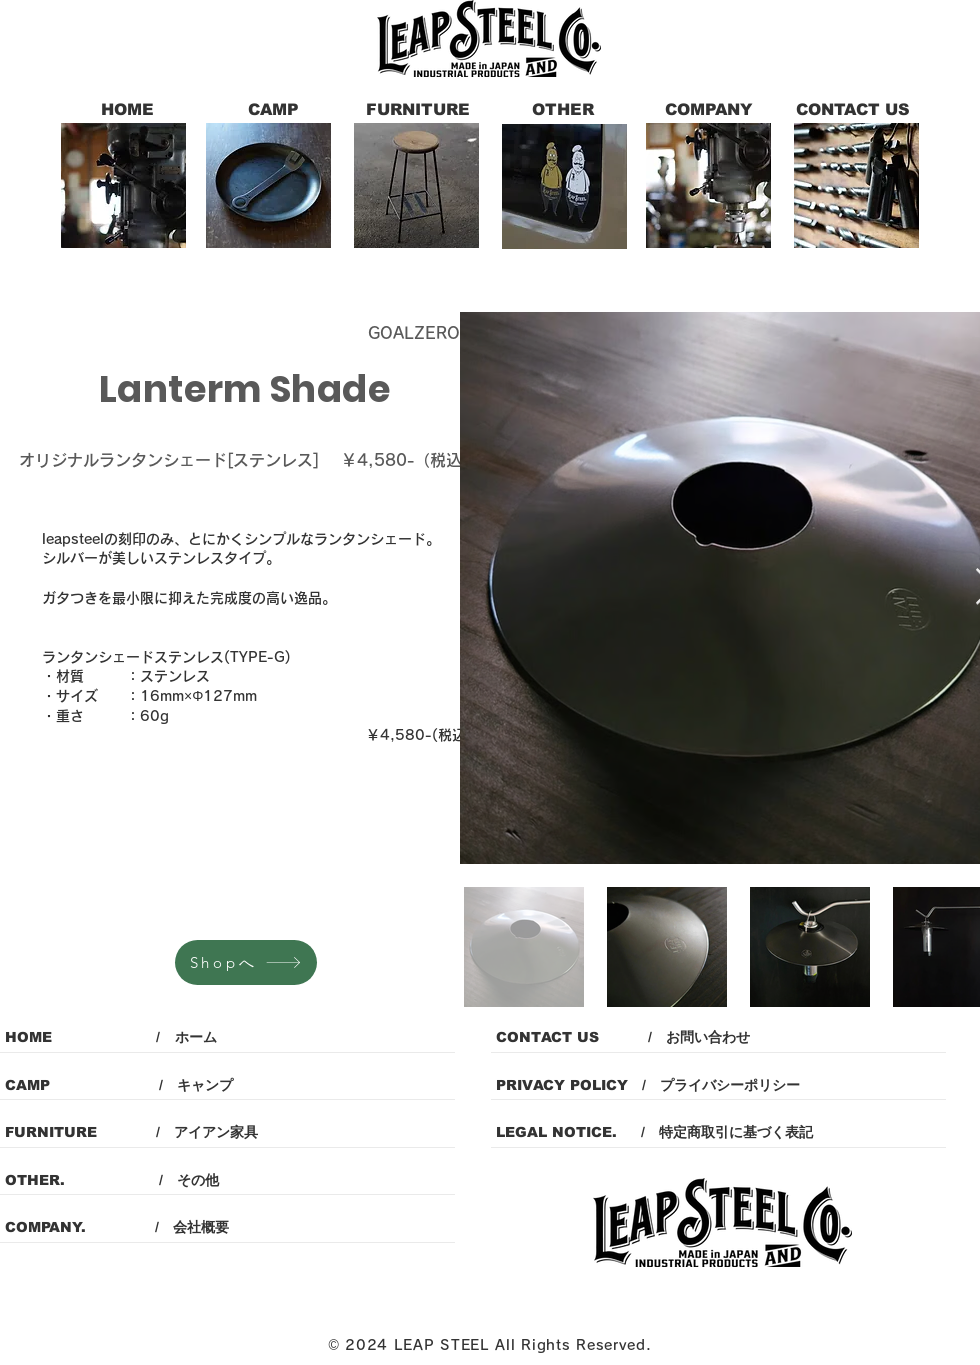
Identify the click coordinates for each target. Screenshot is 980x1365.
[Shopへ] (246, 962)
